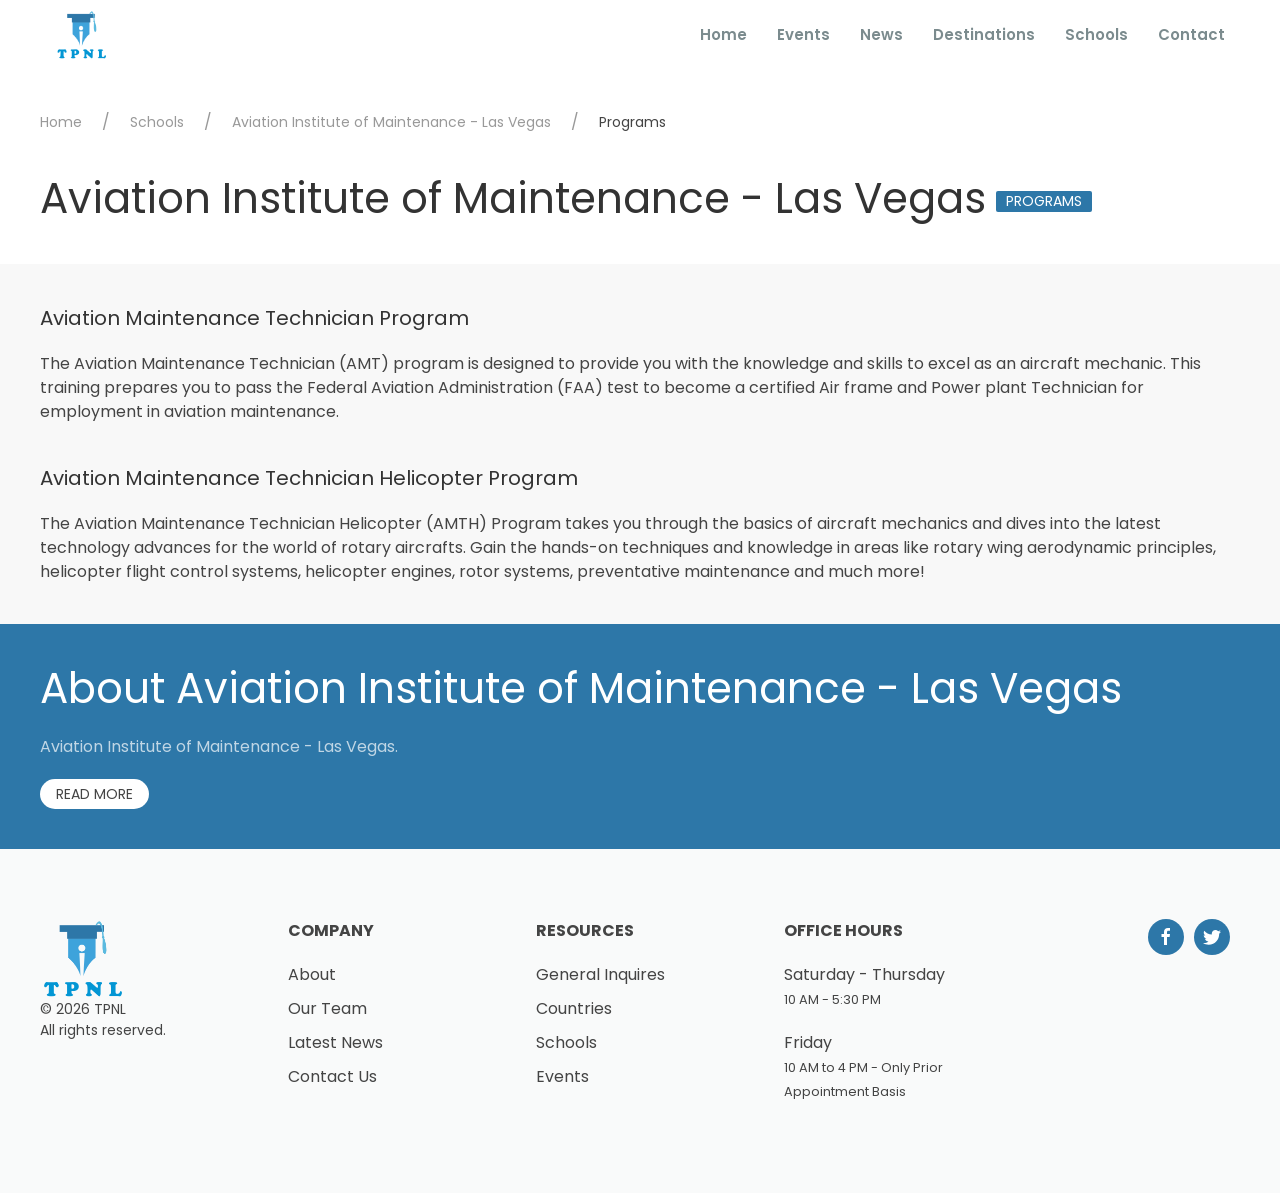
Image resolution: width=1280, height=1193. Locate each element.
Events (803, 34)
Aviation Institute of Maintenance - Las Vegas (391, 122)
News (881, 34)
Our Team (327, 1008)
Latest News (335, 1042)
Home (723, 34)
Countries (574, 1008)
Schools (1096, 34)
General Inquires (600, 974)
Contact (1191, 34)
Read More (94, 794)
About (312, 974)
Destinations (984, 34)
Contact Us (332, 1076)
